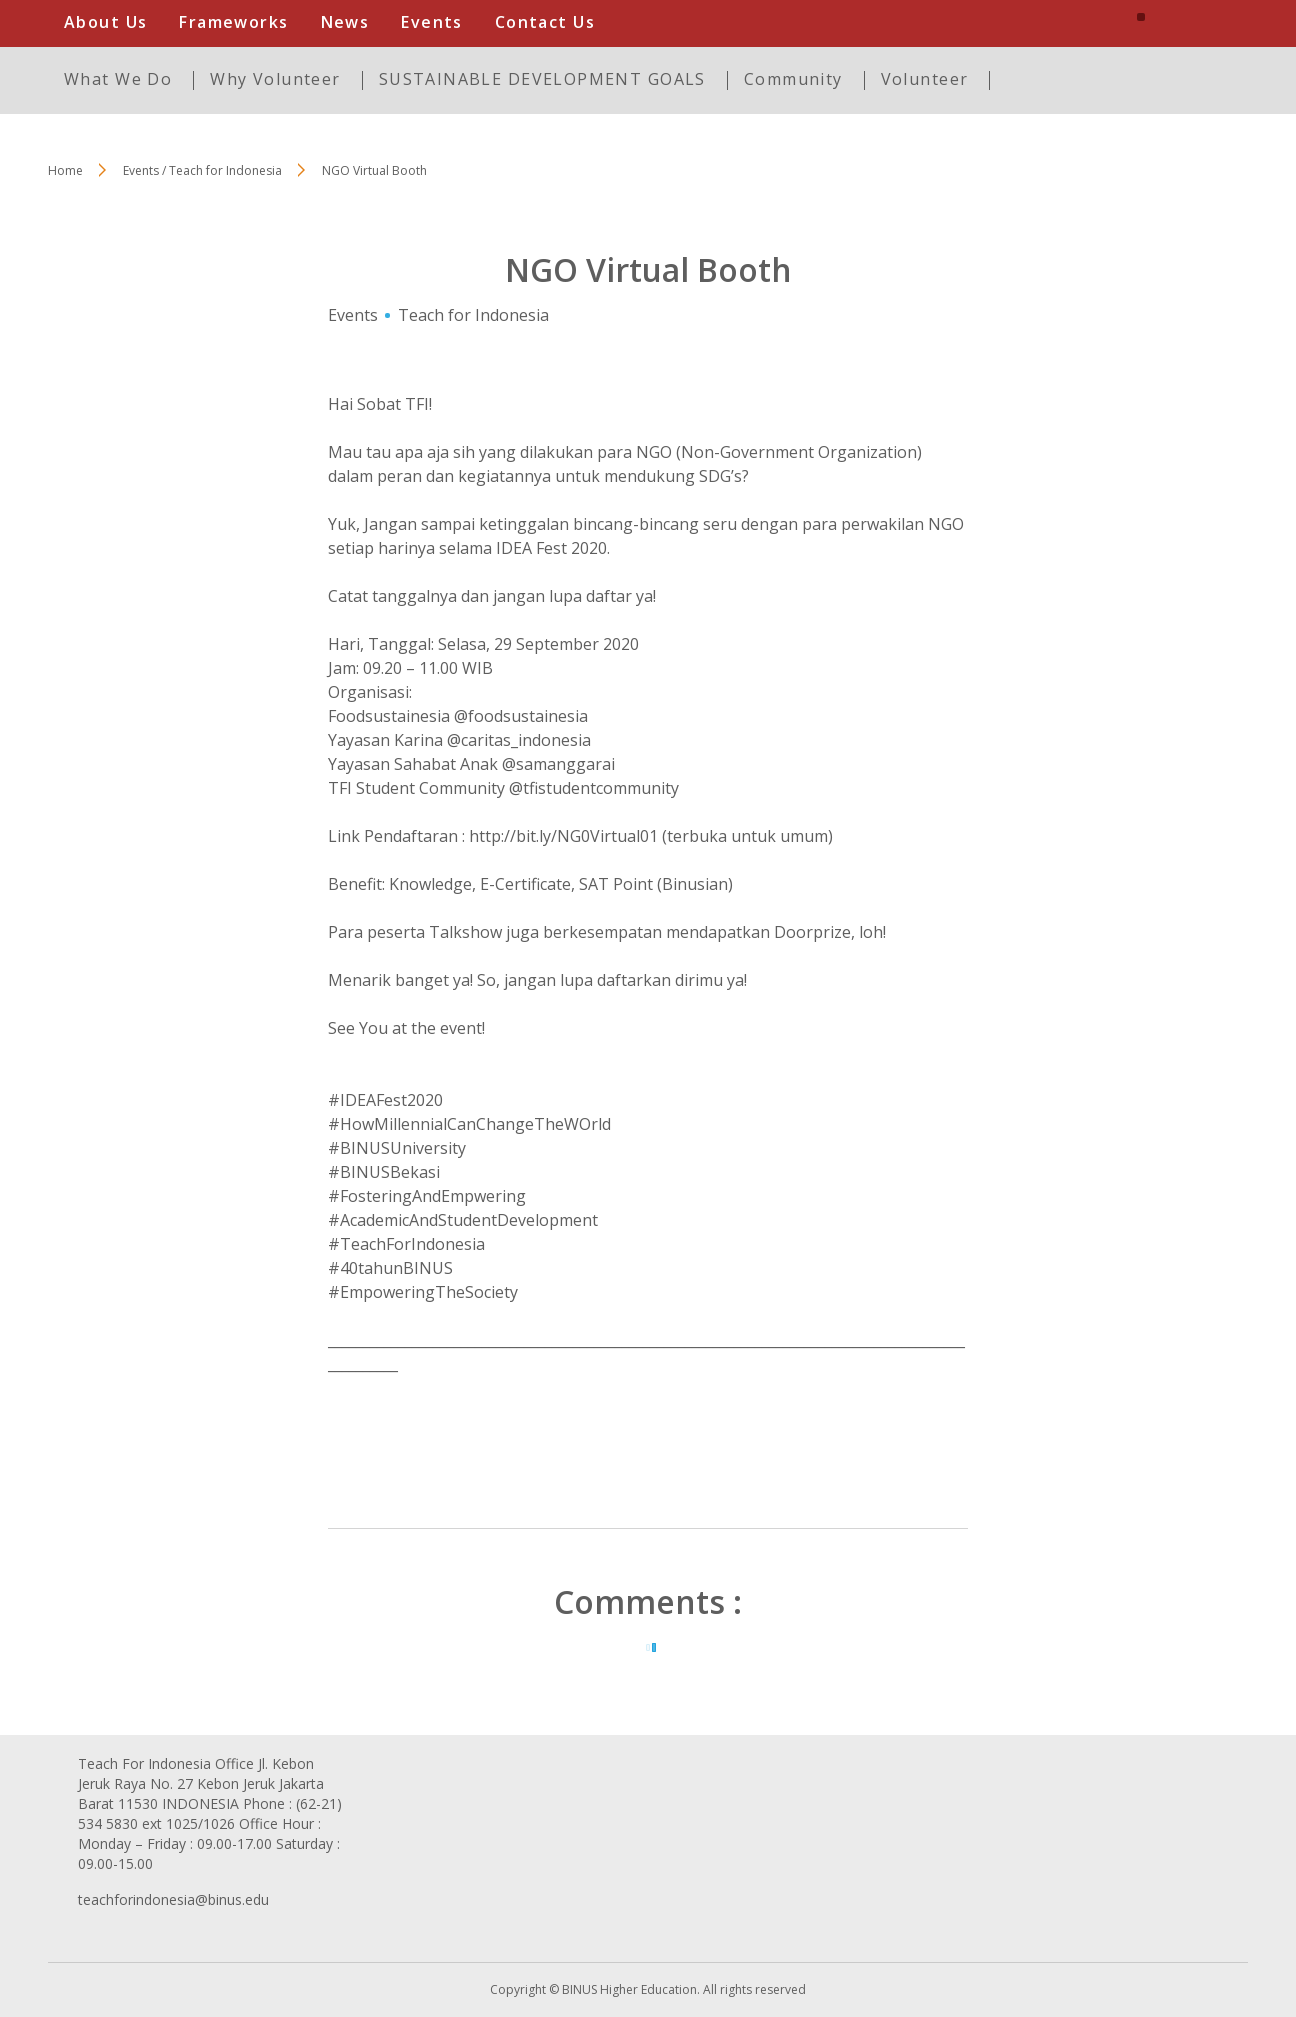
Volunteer (925, 79)
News (345, 22)
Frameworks (233, 22)
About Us (105, 22)
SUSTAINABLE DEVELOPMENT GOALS (542, 79)
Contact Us (545, 22)
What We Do (118, 79)
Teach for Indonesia (473, 315)
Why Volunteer (275, 79)
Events (432, 22)
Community (793, 79)
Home (65, 170)
